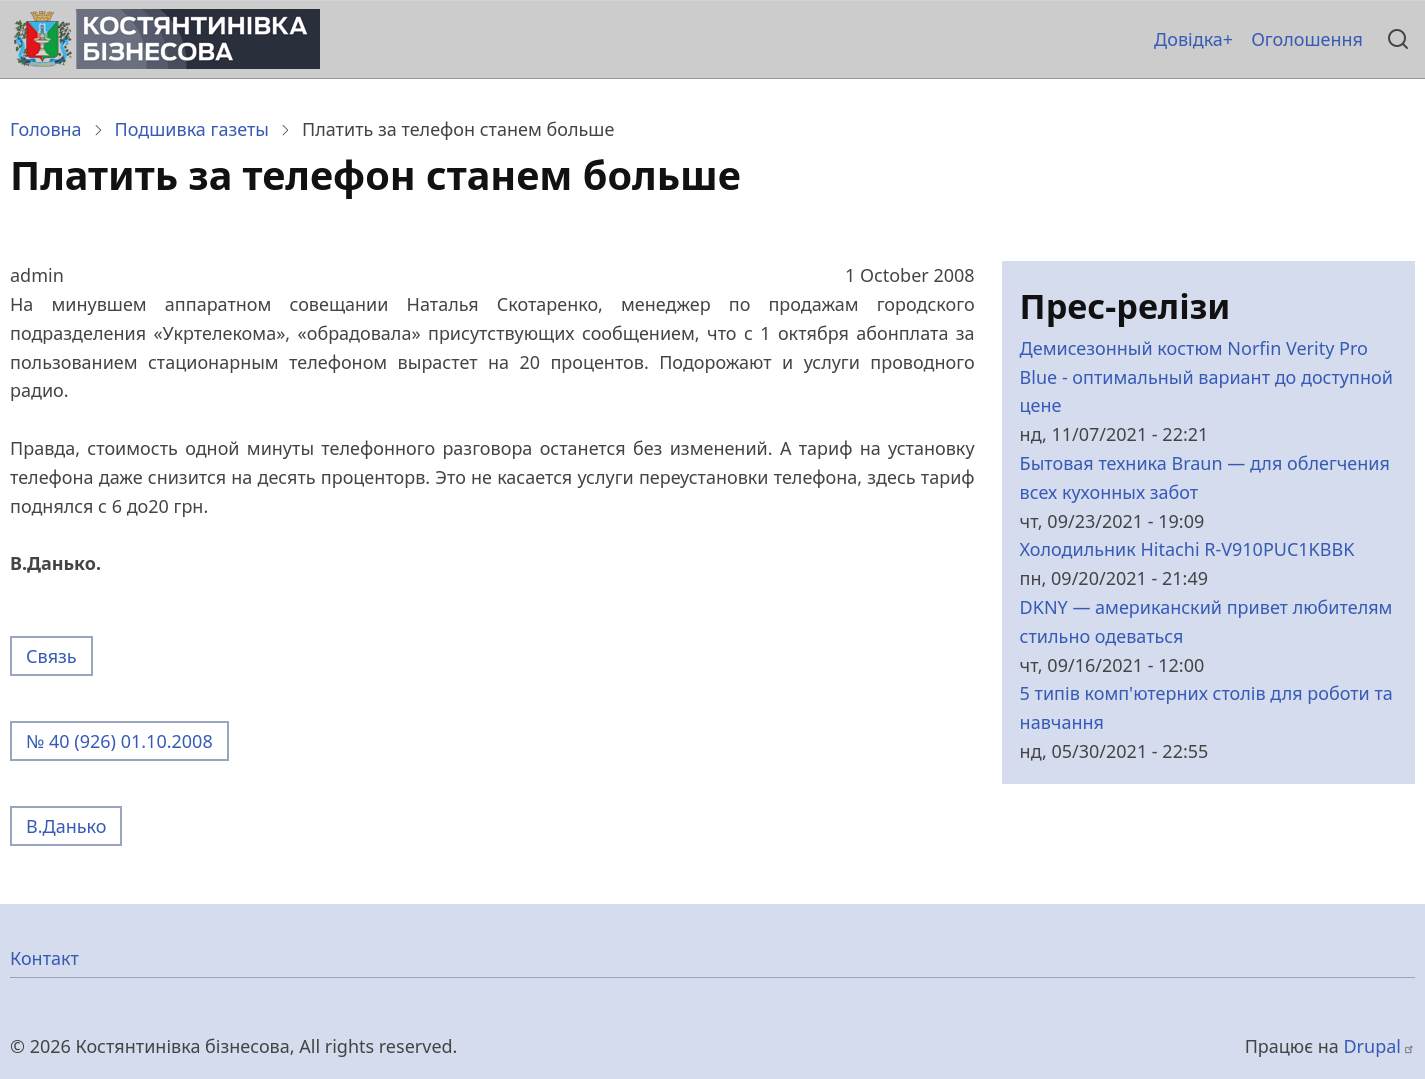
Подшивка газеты (192, 129)
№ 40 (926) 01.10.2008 (119, 741)
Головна (46, 129)
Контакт (44, 958)
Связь (51, 656)
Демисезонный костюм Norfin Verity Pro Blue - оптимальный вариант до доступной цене (1206, 377)
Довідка (1188, 39)
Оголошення (1307, 39)
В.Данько (66, 826)
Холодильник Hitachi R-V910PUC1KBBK (1187, 549)
